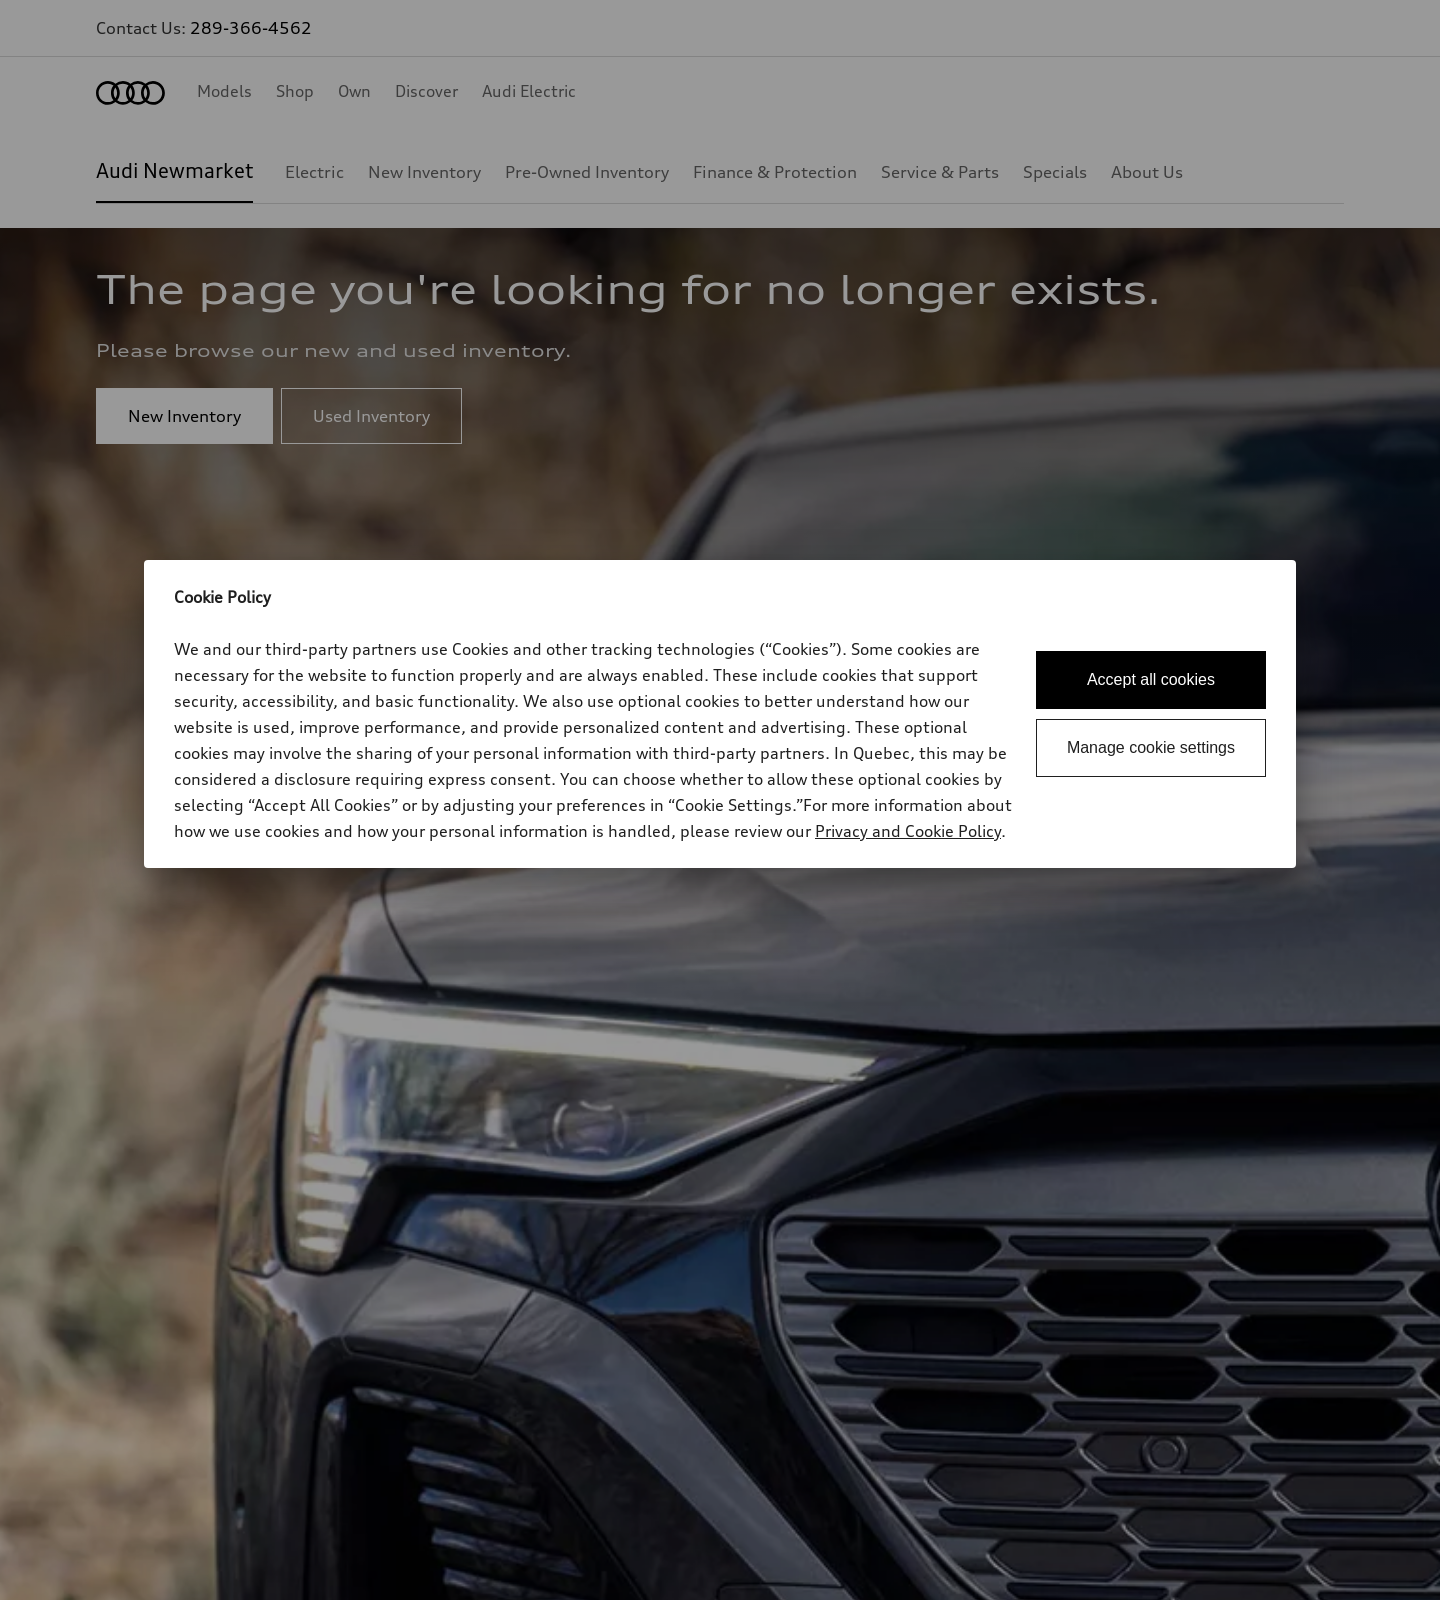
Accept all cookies (1151, 679)
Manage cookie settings (1151, 747)
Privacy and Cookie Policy (908, 831)
